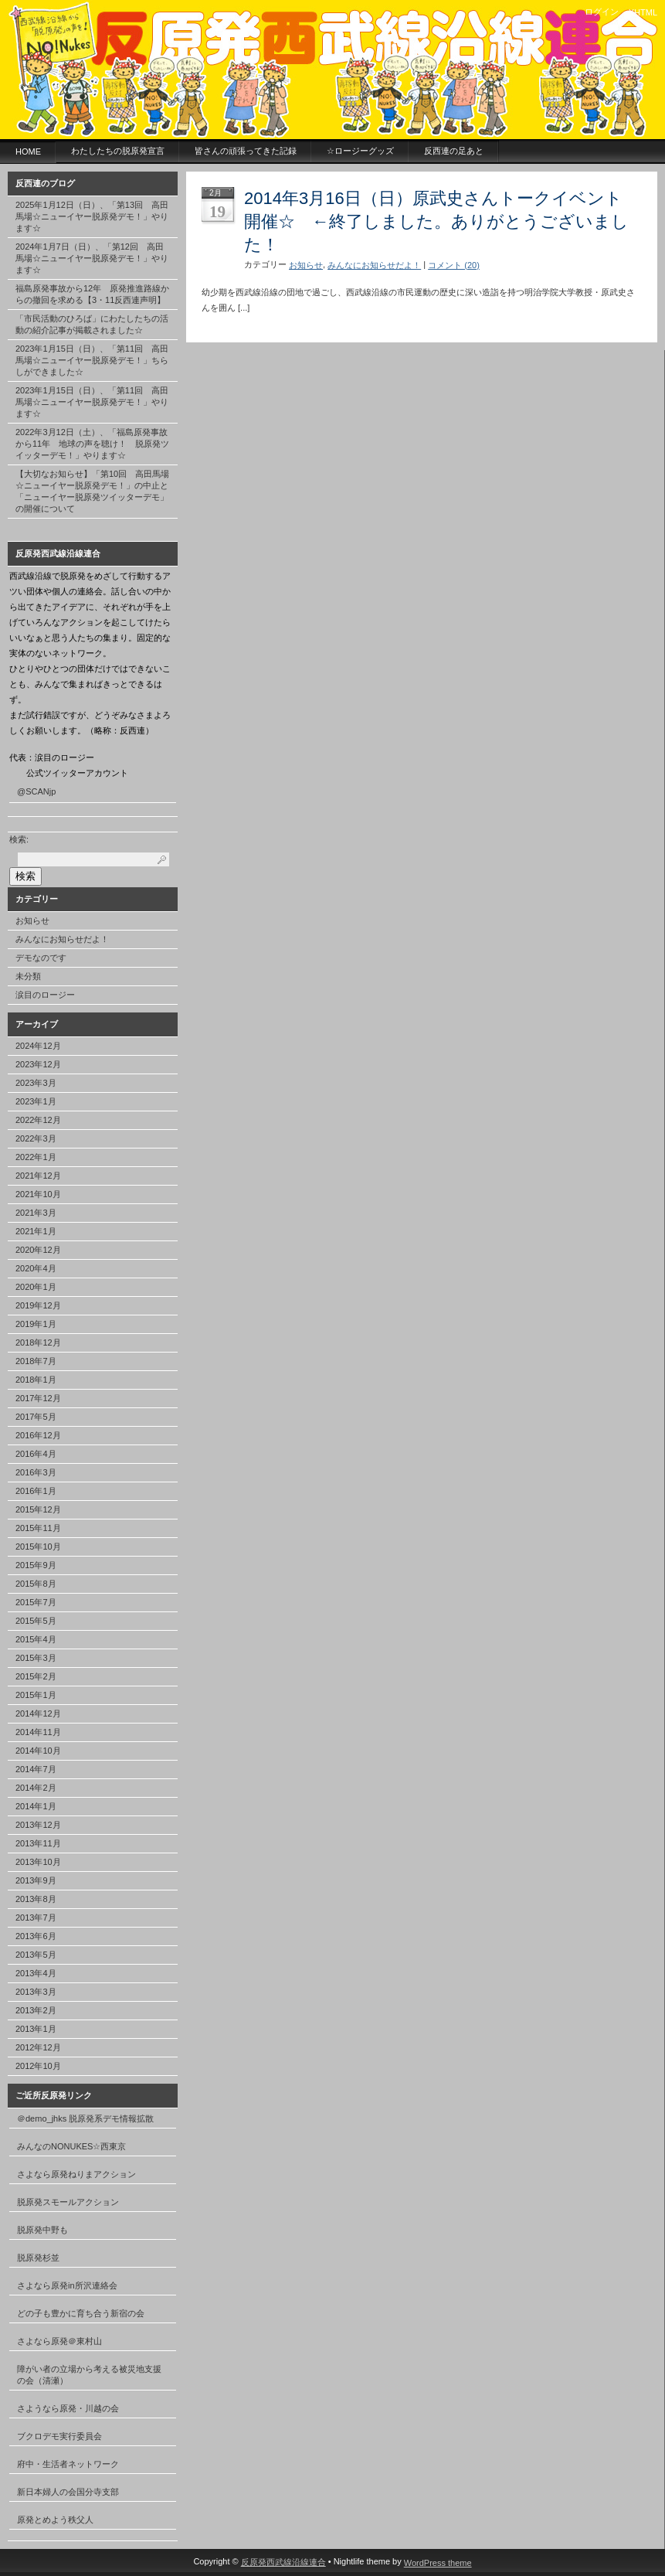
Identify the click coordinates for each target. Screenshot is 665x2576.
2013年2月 (35, 2010)
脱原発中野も (42, 2229)
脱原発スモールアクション (68, 2202)
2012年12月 (38, 2047)
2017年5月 (35, 1416)
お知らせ (32, 920)
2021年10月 (38, 1194)
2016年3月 (35, 1472)
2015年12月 (38, 1509)
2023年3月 (35, 1082)
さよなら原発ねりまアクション (76, 2174)
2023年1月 (35, 1101)
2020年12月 (38, 1249)
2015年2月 (35, 1676)
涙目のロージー (45, 994)
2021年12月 (38, 1175)
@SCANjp (36, 791)
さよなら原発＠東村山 (59, 2341)
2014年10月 (38, 1750)
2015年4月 (35, 1639)
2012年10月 (38, 2066)
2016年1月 (35, 1491)
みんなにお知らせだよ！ (62, 939)
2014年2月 (35, 1787)
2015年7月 (35, 1602)
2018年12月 (38, 1342)
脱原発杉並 (38, 2257)
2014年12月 (38, 1713)
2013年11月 (38, 1843)
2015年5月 (35, 1620)
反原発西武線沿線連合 (283, 2562)
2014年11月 (38, 1732)
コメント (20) (454, 265)
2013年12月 (38, 1824)
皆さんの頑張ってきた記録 (246, 150)
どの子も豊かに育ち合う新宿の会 (80, 2313)
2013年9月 (35, 1880)
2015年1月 (35, 1695)
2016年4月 (35, 1453)
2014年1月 (35, 1806)
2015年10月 (38, 1546)
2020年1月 (35, 1286)
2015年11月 (38, 1528)
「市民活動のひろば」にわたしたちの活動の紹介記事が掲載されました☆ (91, 324)
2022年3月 (35, 1138)
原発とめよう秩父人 (55, 2519)
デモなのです (40, 957)
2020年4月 (35, 1268)
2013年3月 (35, 1991)
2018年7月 (35, 1361)
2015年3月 (35, 1657)
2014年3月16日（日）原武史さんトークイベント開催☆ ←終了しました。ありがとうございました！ (436, 221)
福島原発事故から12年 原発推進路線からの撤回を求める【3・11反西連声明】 (92, 294)
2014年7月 (35, 1769)
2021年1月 (35, 1231)
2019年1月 (35, 1324)
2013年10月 (38, 1861)
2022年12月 (38, 1120)
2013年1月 (35, 2028)
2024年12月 (38, 1045)
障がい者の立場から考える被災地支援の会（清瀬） (89, 2374)
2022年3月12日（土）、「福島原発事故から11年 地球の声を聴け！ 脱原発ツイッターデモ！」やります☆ (92, 443)
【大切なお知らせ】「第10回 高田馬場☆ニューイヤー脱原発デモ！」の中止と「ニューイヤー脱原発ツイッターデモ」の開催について (92, 491)
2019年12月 (38, 1305)
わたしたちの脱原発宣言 (118, 150)
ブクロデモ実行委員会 (59, 2436)
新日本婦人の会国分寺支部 (68, 2491)
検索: (19, 839)
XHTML (643, 12)
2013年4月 (35, 1973)
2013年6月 (35, 1936)
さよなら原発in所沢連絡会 (67, 2285)
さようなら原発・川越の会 (68, 2408)
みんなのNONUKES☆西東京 (71, 2146)
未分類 (28, 976)
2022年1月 (35, 1157)
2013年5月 (35, 1954)
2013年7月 (35, 1917)
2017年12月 (38, 1398)
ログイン (602, 11)
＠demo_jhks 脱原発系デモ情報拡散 (85, 2118)
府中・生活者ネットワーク (68, 2464)
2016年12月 (38, 1435)
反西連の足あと (453, 150)
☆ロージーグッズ (360, 150)
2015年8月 (35, 1583)
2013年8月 (35, 1899)
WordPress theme (438, 2562)
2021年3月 (35, 1212)
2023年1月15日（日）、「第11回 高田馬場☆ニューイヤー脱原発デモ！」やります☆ (91, 402)
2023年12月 (38, 1064)
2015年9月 (35, 1565)
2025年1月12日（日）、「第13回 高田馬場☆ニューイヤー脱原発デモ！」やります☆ (91, 216)
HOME (28, 151)
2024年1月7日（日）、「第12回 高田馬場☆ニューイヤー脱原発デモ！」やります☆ (91, 258)
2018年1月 (35, 1379)
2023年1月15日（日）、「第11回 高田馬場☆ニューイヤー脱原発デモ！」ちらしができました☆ (91, 360)
